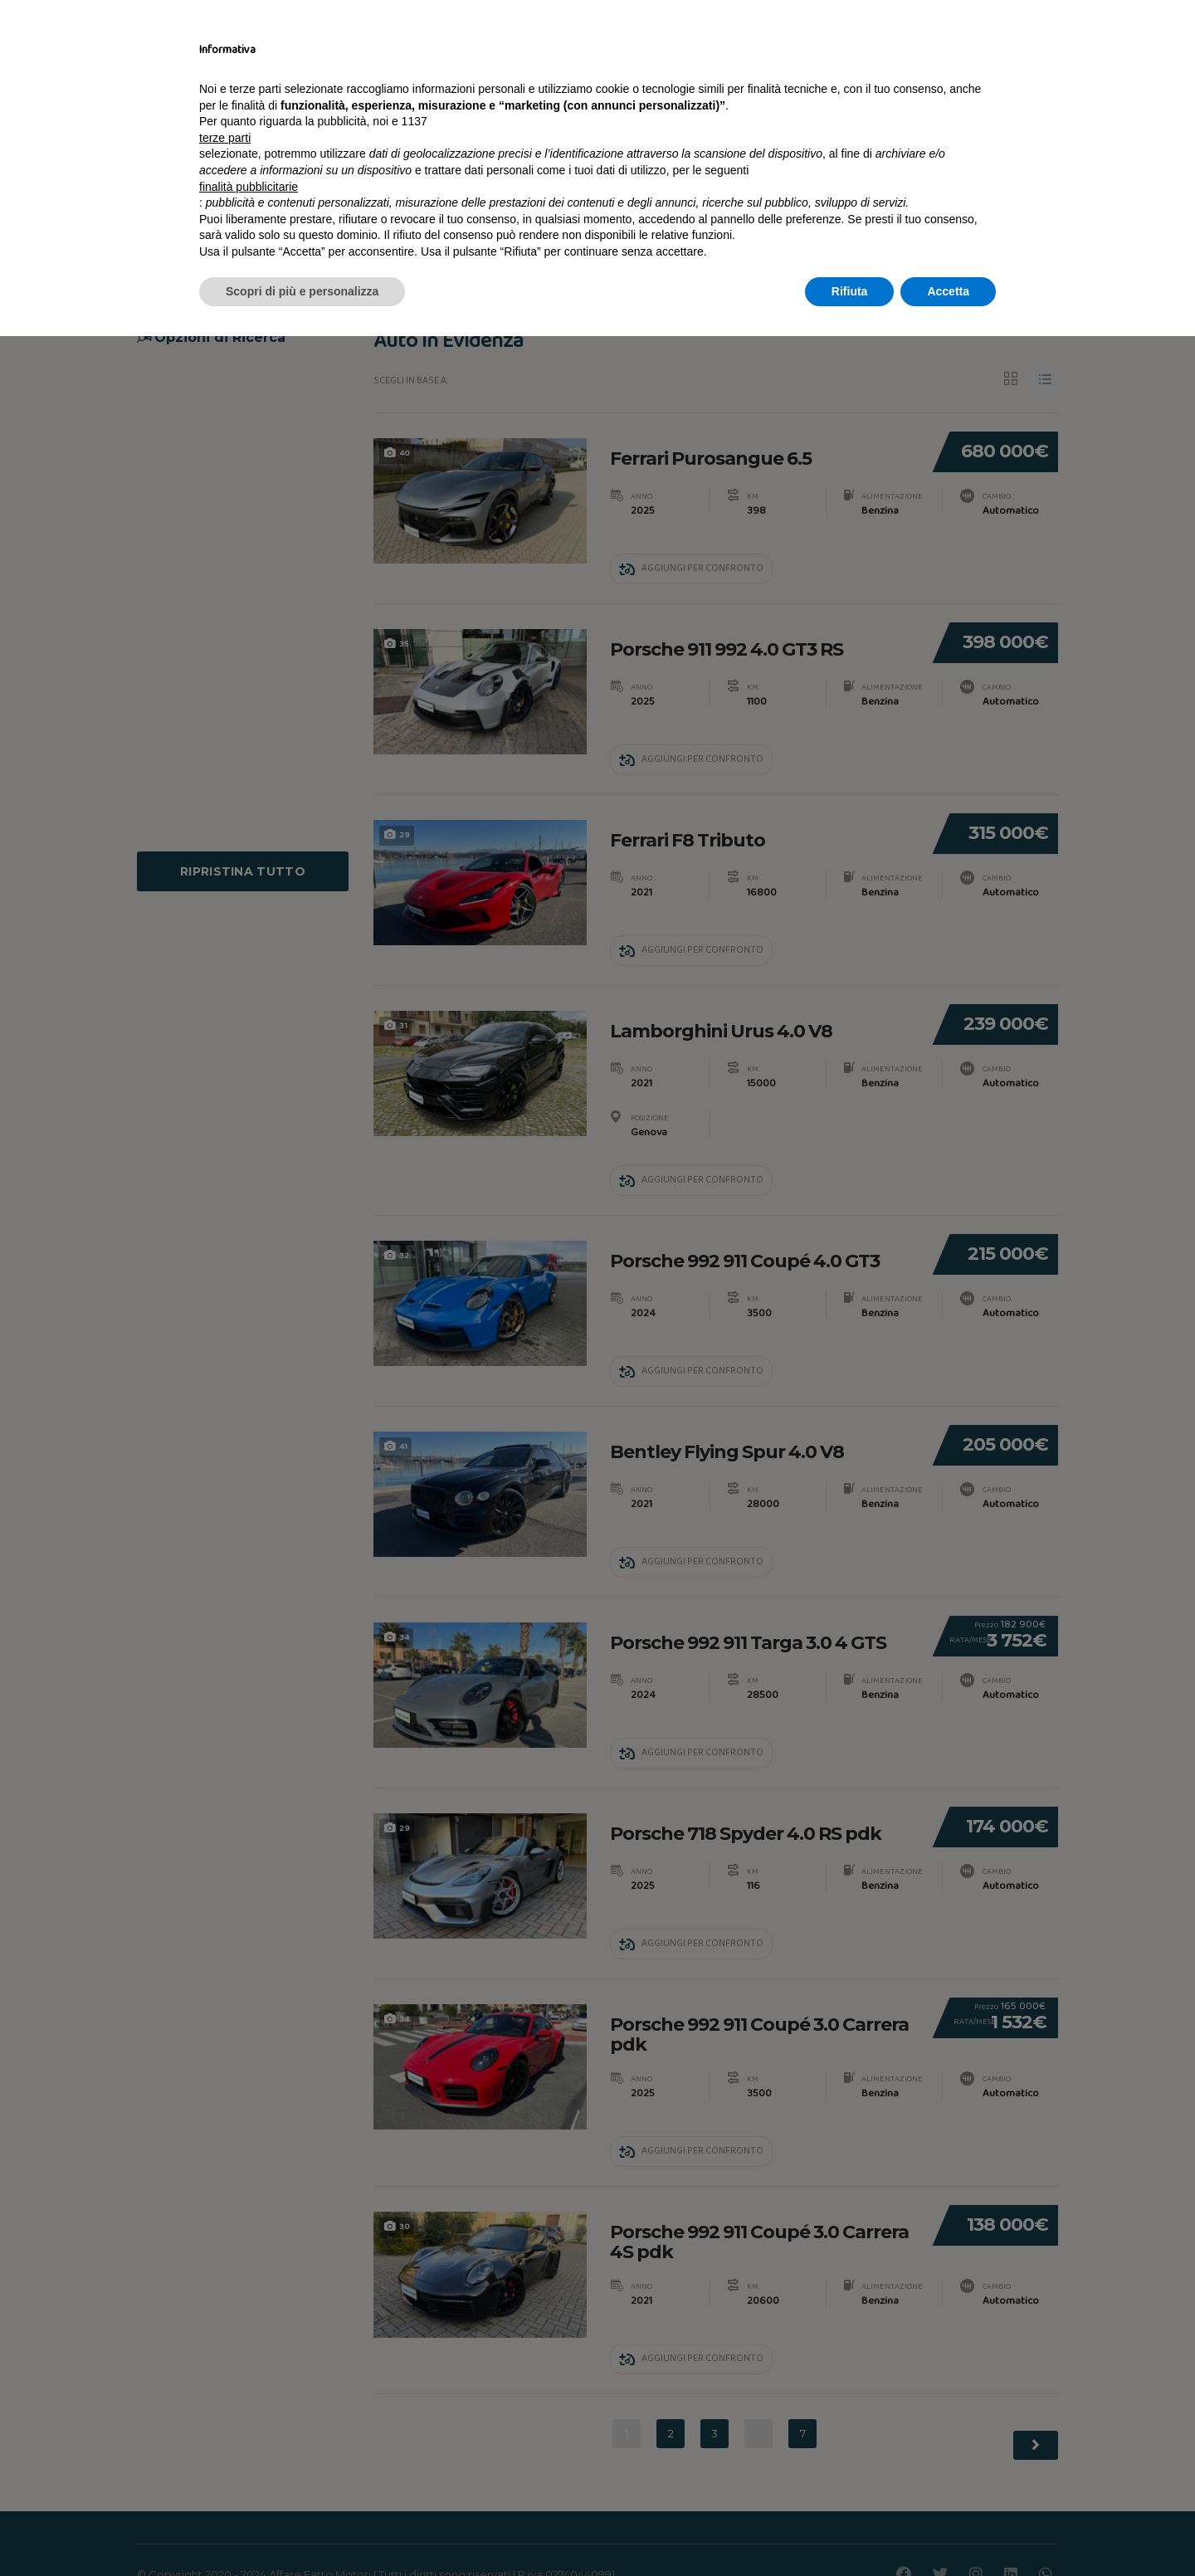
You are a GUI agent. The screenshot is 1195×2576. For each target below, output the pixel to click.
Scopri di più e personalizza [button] (302, 2530)
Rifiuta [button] (850, 2530)
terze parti (225, 2377)
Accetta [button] (948, 2530)
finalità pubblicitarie (248, 2425)
